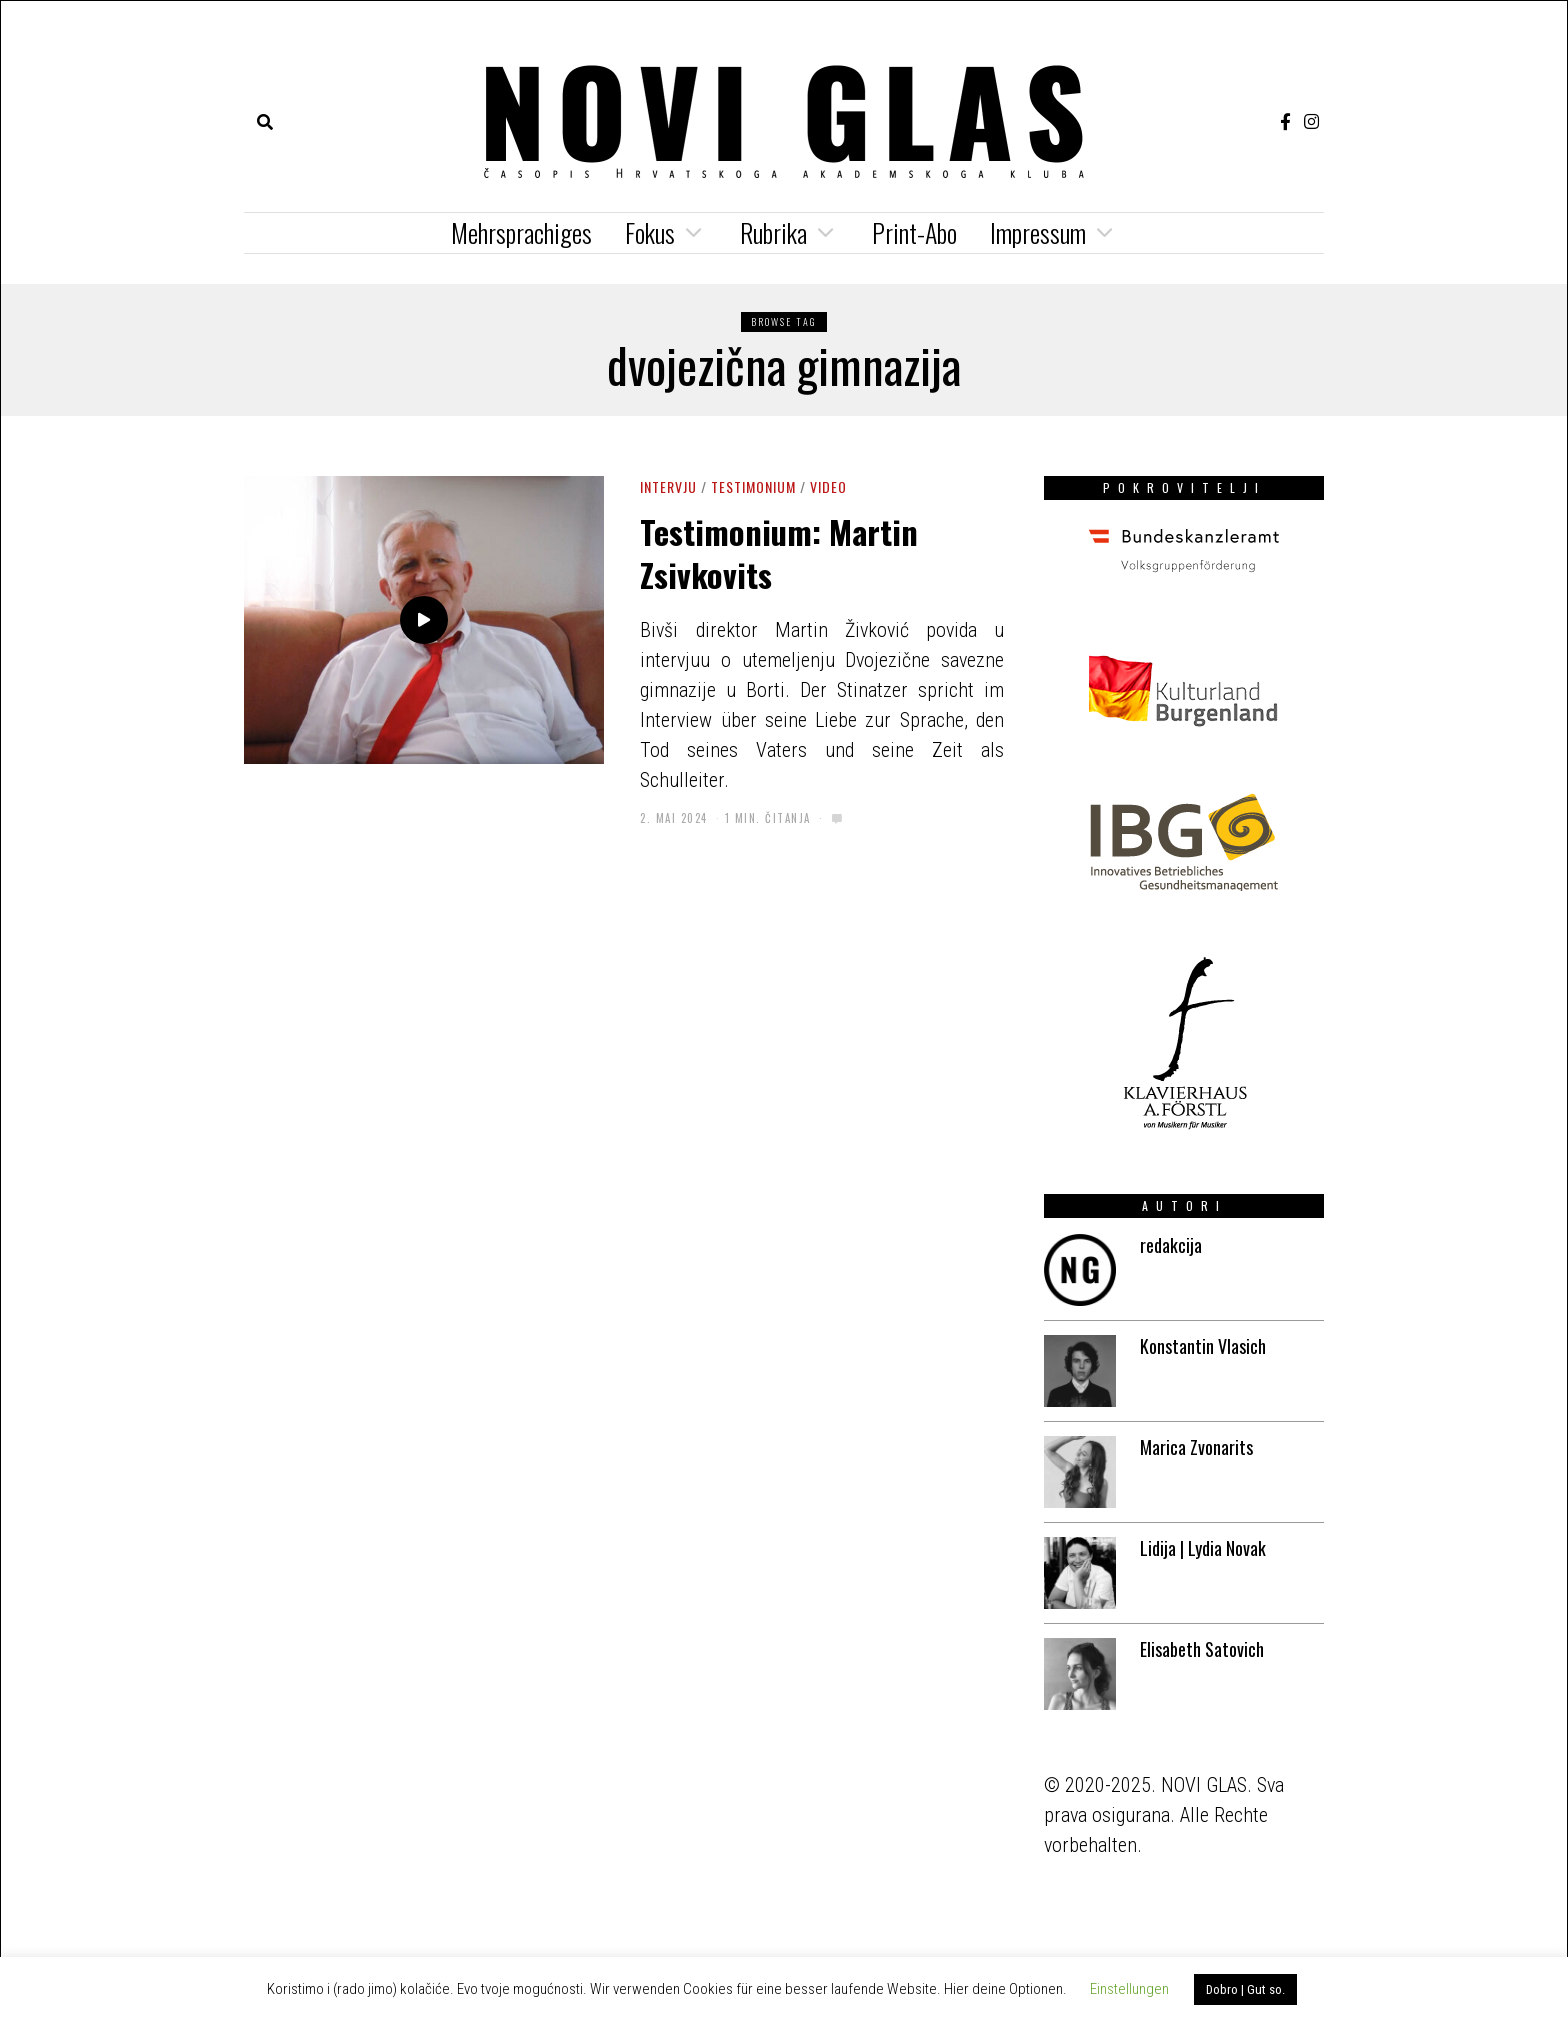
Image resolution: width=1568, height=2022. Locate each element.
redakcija (1171, 1245)
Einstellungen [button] (1129, 1989)
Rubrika (773, 232)
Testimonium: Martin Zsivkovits (779, 552)
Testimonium (753, 486)
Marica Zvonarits (1196, 1447)
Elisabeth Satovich (1202, 1649)
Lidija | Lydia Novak (1203, 1548)
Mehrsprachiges (521, 232)
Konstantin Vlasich (1203, 1346)
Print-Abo (914, 232)
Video (828, 486)
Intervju (668, 486)
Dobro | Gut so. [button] (1245, 1989)
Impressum (1038, 232)
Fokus (650, 232)
